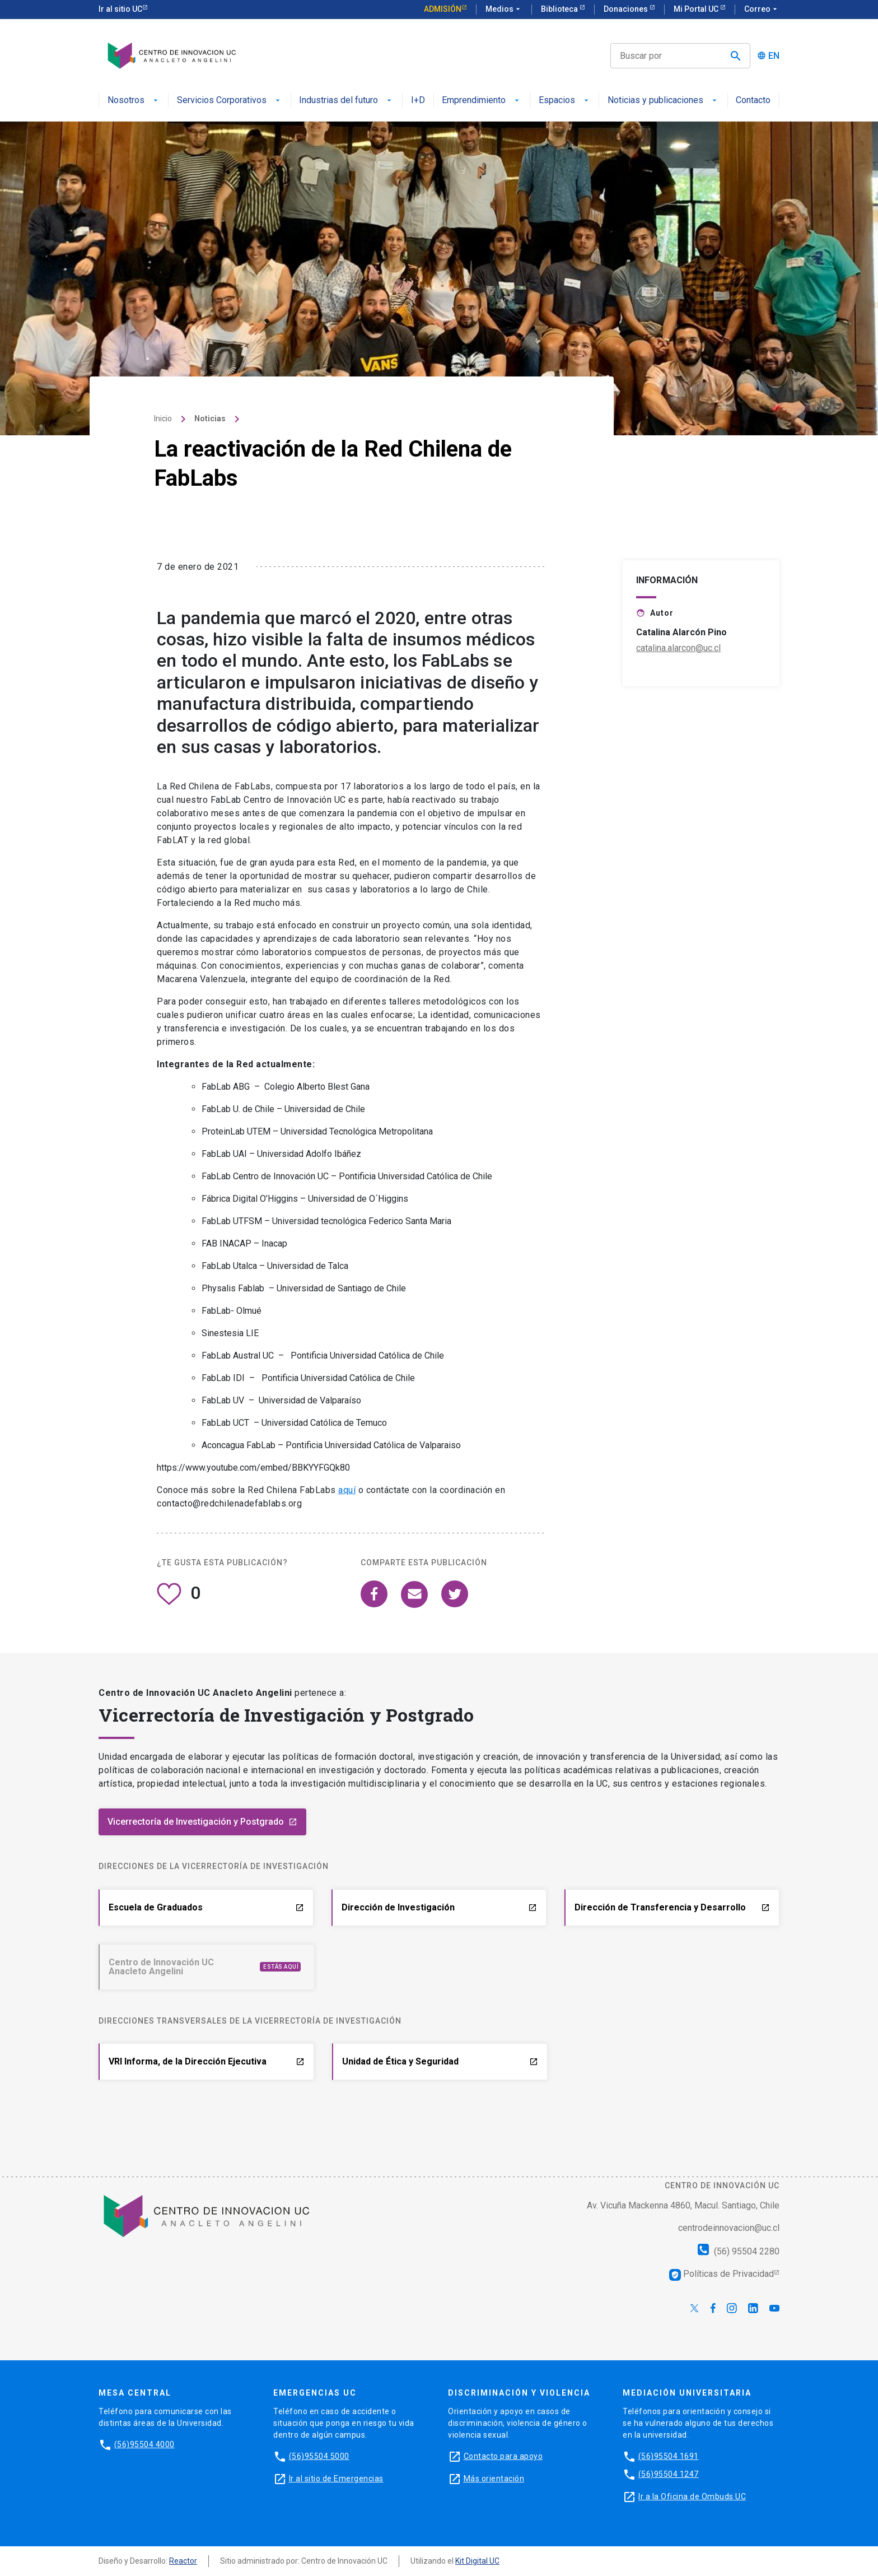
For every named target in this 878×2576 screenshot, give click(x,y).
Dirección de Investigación (439, 1907)
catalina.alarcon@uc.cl (678, 690)
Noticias (210, 461)
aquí (347, 1533)
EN (773, 56)
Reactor (183, 2560)
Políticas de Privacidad (721, 2273)
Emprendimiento (481, 100)
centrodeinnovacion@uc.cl (728, 2227)
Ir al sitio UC (120, 8)
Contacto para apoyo (503, 2456)
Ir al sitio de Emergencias (336, 2478)
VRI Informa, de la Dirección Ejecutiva (207, 2061)
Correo (761, 9)
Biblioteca (560, 8)
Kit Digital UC (477, 2560)
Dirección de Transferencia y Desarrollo (672, 1907)
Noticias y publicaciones (663, 100)
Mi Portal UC (697, 8)
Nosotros (134, 100)
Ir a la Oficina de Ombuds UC (692, 2496)
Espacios (565, 100)
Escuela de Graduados (206, 1907)
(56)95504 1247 (668, 2474)
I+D (418, 100)
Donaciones (627, 8)
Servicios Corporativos (229, 100)
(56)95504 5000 (319, 2456)
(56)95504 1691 (668, 2456)
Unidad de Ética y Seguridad (440, 2061)
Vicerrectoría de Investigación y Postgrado (202, 1821)
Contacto (753, 100)
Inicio (163, 461)
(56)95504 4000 (144, 2444)
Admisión (442, 8)
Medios (503, 9)
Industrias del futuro (346, 100)
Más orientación (494, 2478)
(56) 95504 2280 (738, 2251)
